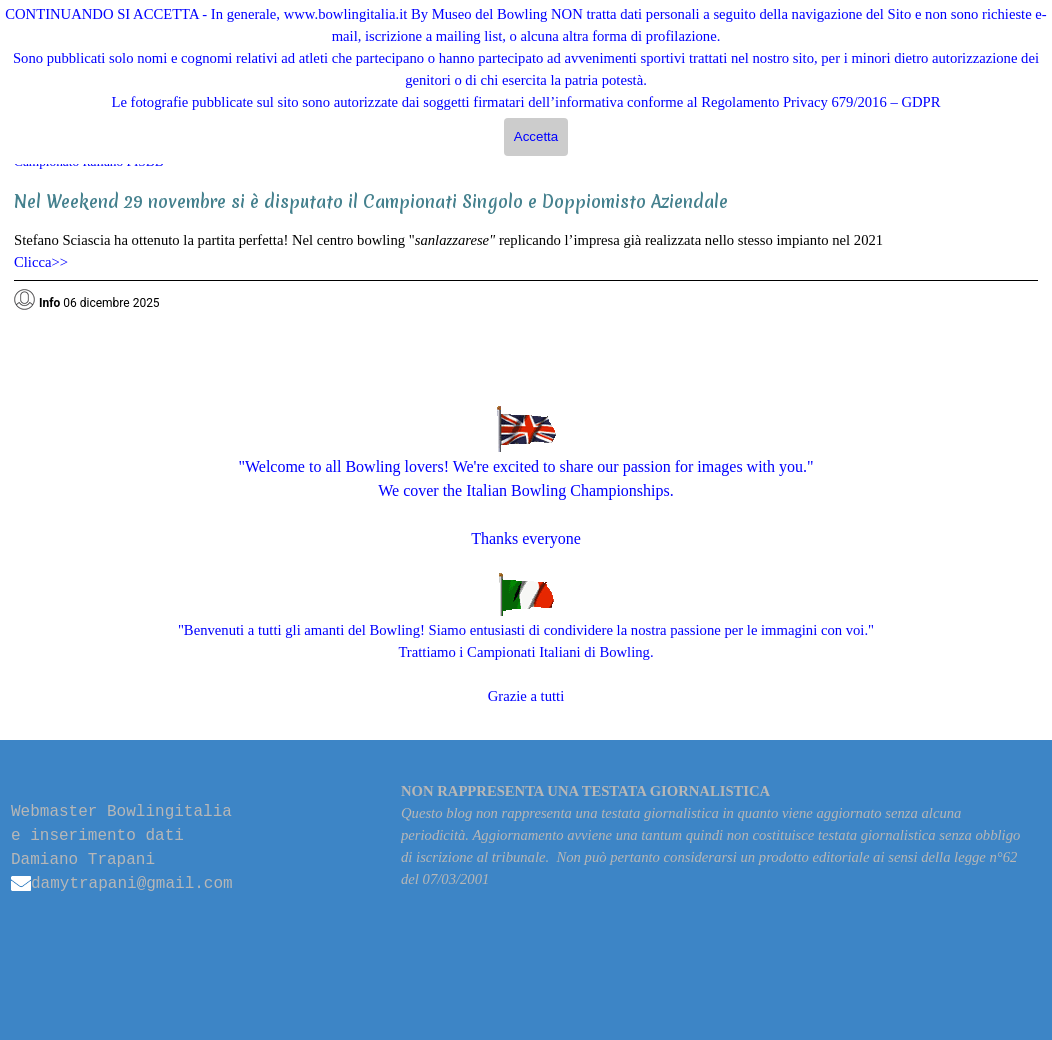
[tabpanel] (526, 243)
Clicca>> (41, 262)
